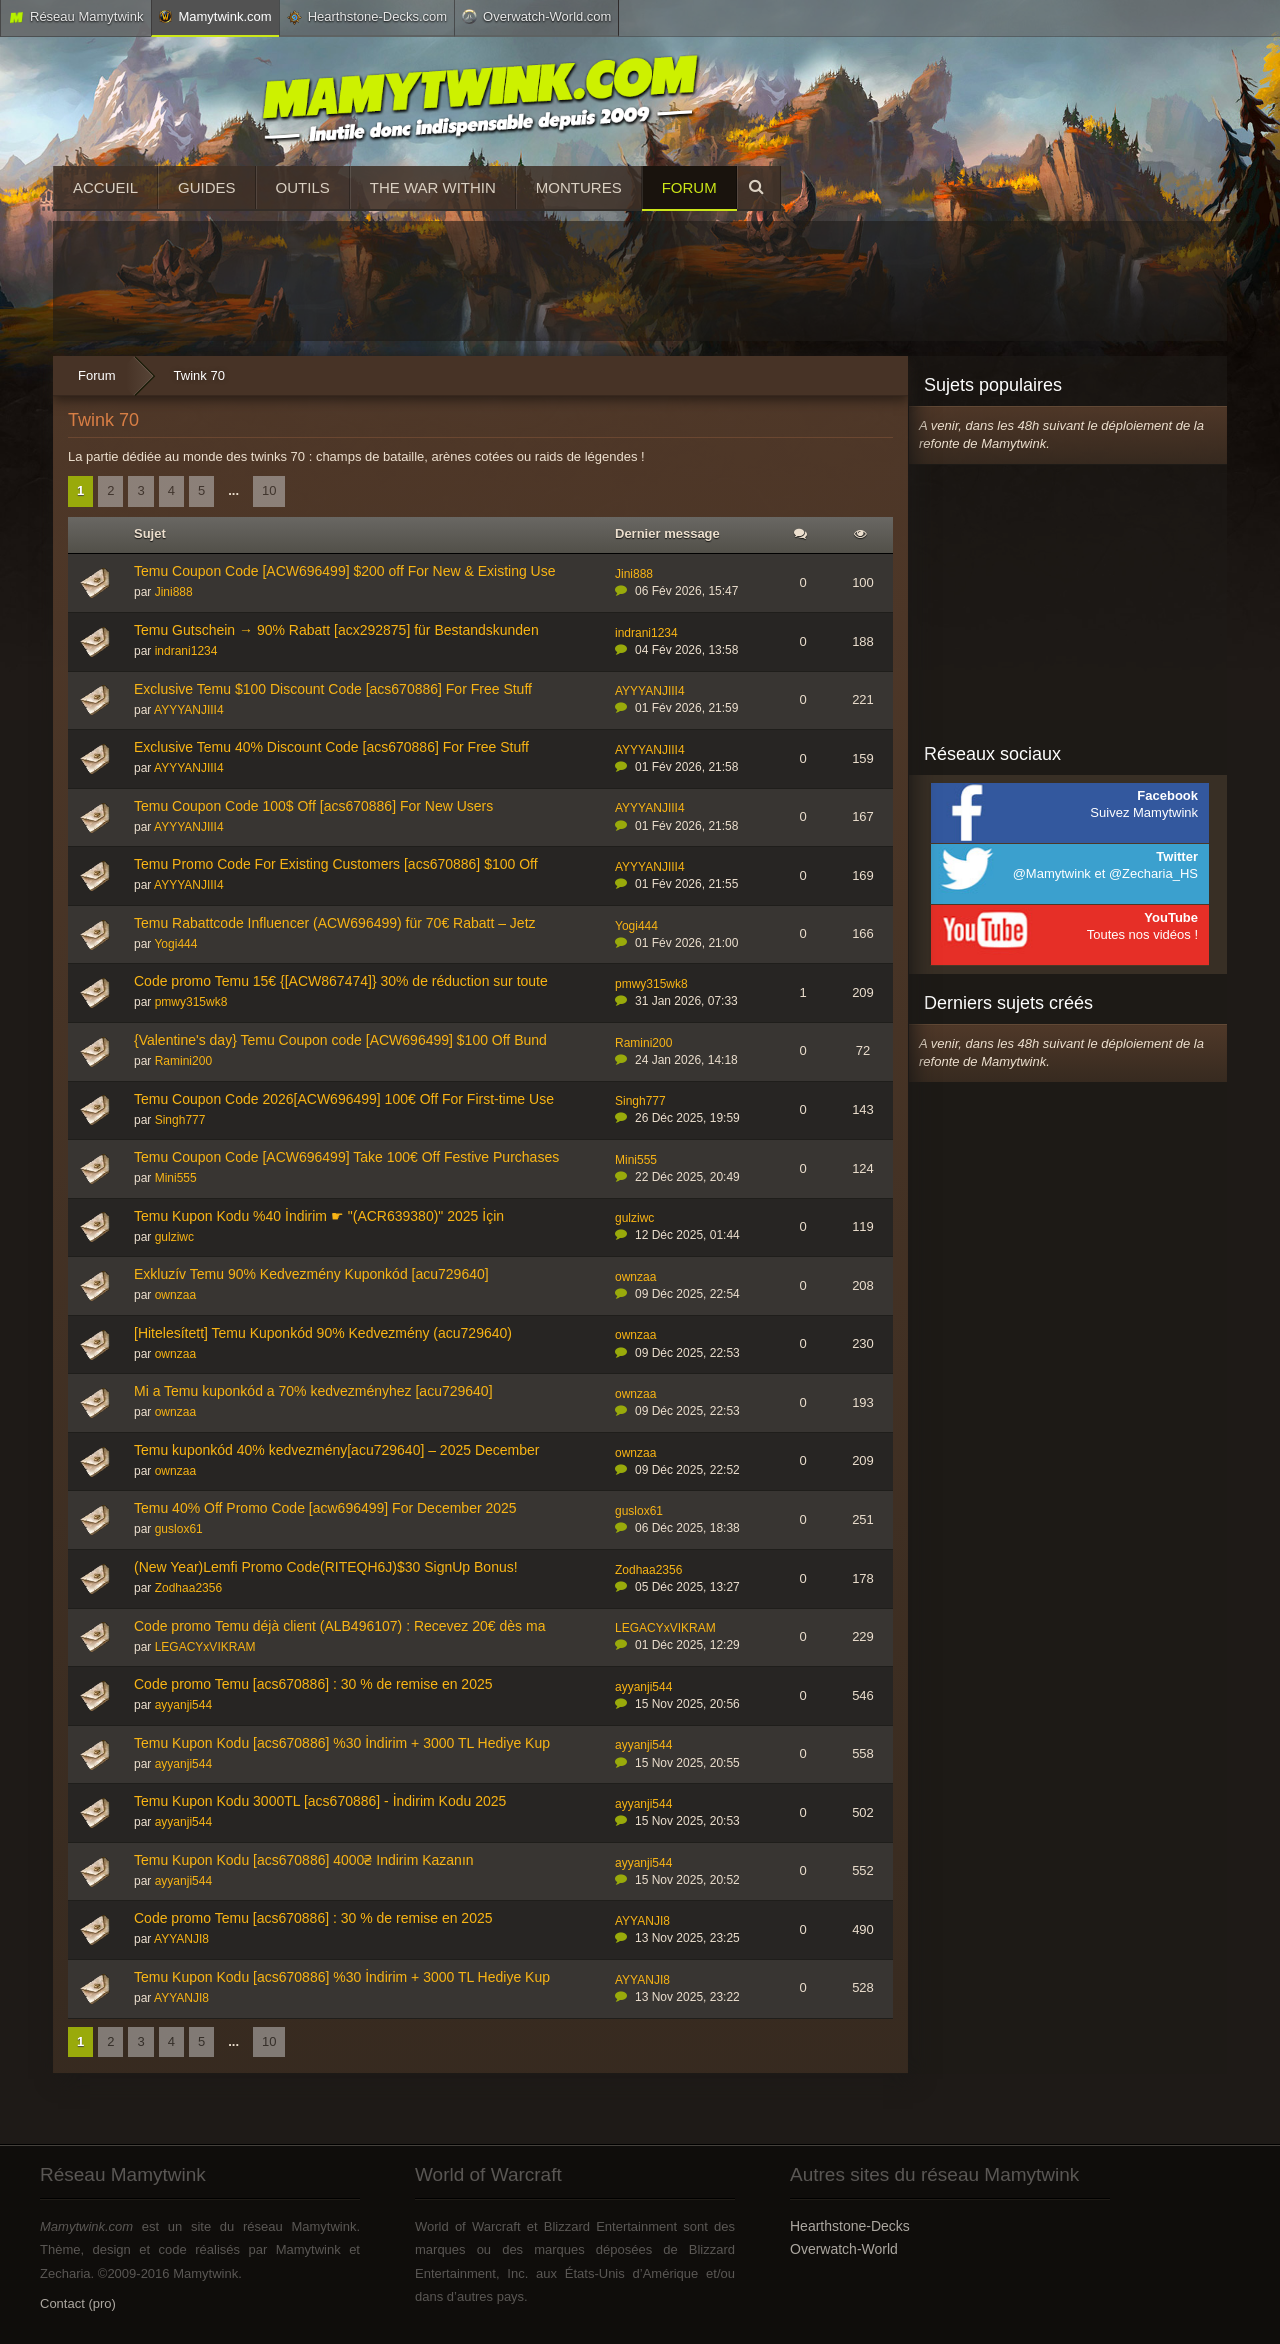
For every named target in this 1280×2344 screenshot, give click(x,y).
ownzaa (175, 1295)
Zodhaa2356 (188, 1588)
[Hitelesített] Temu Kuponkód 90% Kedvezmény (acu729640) (323, 1333)
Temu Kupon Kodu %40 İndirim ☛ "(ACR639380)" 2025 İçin (319, 1216)
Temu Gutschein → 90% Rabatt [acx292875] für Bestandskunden (336, 630)
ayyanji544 (183, 1705)
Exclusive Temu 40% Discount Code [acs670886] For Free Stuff (331, 747)
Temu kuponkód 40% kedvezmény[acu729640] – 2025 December (336, 1450)
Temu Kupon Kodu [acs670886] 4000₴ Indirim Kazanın (304, 1860)
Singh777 (180, 1120)
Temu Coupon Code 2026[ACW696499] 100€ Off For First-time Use (344, 1099)
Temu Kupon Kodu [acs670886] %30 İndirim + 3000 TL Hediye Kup (342, 1743)
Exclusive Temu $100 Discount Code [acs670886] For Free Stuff (333, 689)
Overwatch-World (844, 2249)
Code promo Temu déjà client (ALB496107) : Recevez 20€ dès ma (339, 1626)
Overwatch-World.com (536, 16)
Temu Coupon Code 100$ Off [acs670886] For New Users (313, 806)
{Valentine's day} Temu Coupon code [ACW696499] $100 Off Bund (340, 1040)
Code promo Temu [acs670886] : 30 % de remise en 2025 (313, 1684)
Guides (207, 187)
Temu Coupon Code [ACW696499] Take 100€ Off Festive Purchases (346, 1157)
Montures (579, 187)
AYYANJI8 (181, 1939)
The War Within (433, 187)
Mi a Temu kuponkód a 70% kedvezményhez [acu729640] (313, 1391)
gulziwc (174, 1237)
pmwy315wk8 (191, 1002)
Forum (689, 187)
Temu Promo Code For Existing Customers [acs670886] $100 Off (336, 864)
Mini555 (176, 1178)
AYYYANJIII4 (189, 710)
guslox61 (179, 1529)
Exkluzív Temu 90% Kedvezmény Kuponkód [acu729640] (311, 1274)
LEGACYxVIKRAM (205, 1647)
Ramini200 (183, 1061)
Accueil (105, 187)
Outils (303, 187)
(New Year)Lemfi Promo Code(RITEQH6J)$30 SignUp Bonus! (326, 1567)
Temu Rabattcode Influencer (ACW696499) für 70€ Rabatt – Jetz (335, 923)
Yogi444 (175, 944)
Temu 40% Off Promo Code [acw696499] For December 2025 (325, 1508)
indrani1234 (186, 651)
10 (269, 490)
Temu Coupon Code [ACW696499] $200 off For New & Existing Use (345, 571)
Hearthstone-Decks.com (367, 17)
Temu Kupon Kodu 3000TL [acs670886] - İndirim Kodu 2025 (320, 1801)
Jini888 (174, 592)
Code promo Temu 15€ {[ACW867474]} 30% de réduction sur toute (341, 981)
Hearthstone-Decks (850, 2226)
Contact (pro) (78, 2303)
